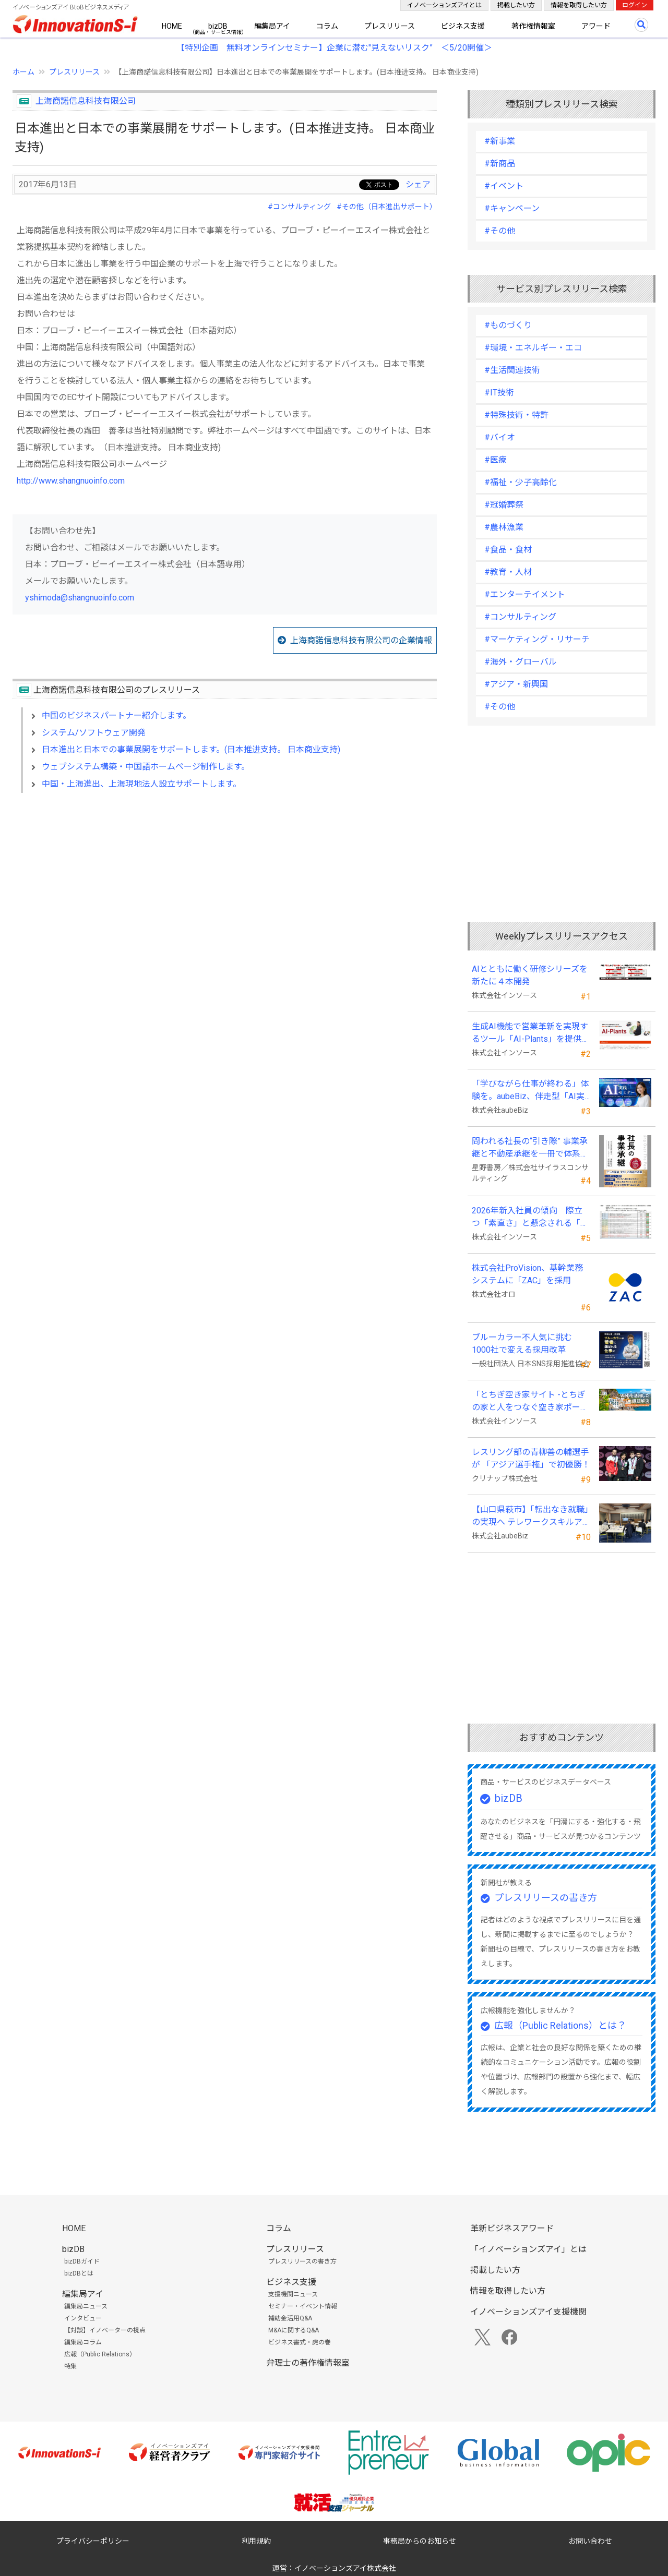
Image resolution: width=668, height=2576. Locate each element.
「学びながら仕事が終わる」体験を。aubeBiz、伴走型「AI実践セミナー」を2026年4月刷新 (530, 1091)
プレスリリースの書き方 (545, 1897)
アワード (596, 26)
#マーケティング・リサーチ (537, 639)
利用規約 (256, 2541)
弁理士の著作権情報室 (308, 2363)
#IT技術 (499, 393)
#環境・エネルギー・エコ (533, 348)
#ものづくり (508, 325)
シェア (418, 184)
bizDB (218, 26)
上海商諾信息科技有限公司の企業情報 (361, 640)
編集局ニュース (86, 2306)
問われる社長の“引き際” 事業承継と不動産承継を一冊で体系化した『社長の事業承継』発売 (530, 1148)
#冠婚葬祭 (503, 505)
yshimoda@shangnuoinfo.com (79, 598)
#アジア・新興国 (516, 684)
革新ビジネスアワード (512, 2228)
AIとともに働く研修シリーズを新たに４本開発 (530, 975)
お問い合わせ (590, 2541)
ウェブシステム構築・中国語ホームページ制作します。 (145, 767)
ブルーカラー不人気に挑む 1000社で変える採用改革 (526, 1343)
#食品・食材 (508, 550)
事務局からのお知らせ (419, 2541)
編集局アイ (272, 26)
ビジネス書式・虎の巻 (299, 2342)
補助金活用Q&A (290, 2318)
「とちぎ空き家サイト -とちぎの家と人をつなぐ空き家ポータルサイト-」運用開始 (530, 1402)
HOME (172, 26)
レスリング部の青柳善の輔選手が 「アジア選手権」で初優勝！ (531, 1458)
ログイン (634, 5)
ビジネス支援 (463, 26)
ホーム (23, 72)
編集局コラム (83, 2342)
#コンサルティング (299, 206)
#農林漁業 (503, 527)
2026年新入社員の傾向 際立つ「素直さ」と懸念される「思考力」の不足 (530, 1218)
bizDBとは (78, 2273)
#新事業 (499, 141)
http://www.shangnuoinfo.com (71, 481)
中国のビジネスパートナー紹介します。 (116, 715)
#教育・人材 (508, 572)
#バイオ (499, 437)
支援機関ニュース (293, 2294)
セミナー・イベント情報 (302, 2306)
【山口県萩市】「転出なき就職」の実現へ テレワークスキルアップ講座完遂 (530, 1516)
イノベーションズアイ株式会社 (345, 2568)
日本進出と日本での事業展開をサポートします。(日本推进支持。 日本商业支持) (191, 749)
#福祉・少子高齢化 (520, 482)
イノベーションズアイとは (444, 5)
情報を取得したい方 (579, 5)
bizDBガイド (82, 2261)
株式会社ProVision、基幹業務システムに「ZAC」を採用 (527, 1274)
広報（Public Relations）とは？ (560, 2025)
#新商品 (499, 163)
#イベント (503, 186)
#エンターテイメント (524, 594)
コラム (327, 26)
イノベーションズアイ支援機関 (528, 2312)
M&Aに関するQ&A (293, 2330)
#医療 (495, 460)
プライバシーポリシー (92, 2541)
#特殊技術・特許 (516, 415)
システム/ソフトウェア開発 (94, 733)
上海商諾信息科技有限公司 (85, 101)
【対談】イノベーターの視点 (105, 2330)
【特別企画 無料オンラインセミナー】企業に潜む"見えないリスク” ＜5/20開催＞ (334, 48)
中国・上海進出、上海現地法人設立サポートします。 (141, 784)
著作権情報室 (533, 26)
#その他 (499, 231)
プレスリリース (389, 26)
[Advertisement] (225, 891)
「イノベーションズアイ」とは (528, 2249)
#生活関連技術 (512, 370)
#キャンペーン (512, 208)
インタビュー (83, 2318)
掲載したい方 (516, 5)
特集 (70, 2366)
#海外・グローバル (520, 662)
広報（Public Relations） (100, 2354)
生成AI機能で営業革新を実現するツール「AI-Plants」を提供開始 (531, 1033)
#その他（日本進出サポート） (387, 206)
